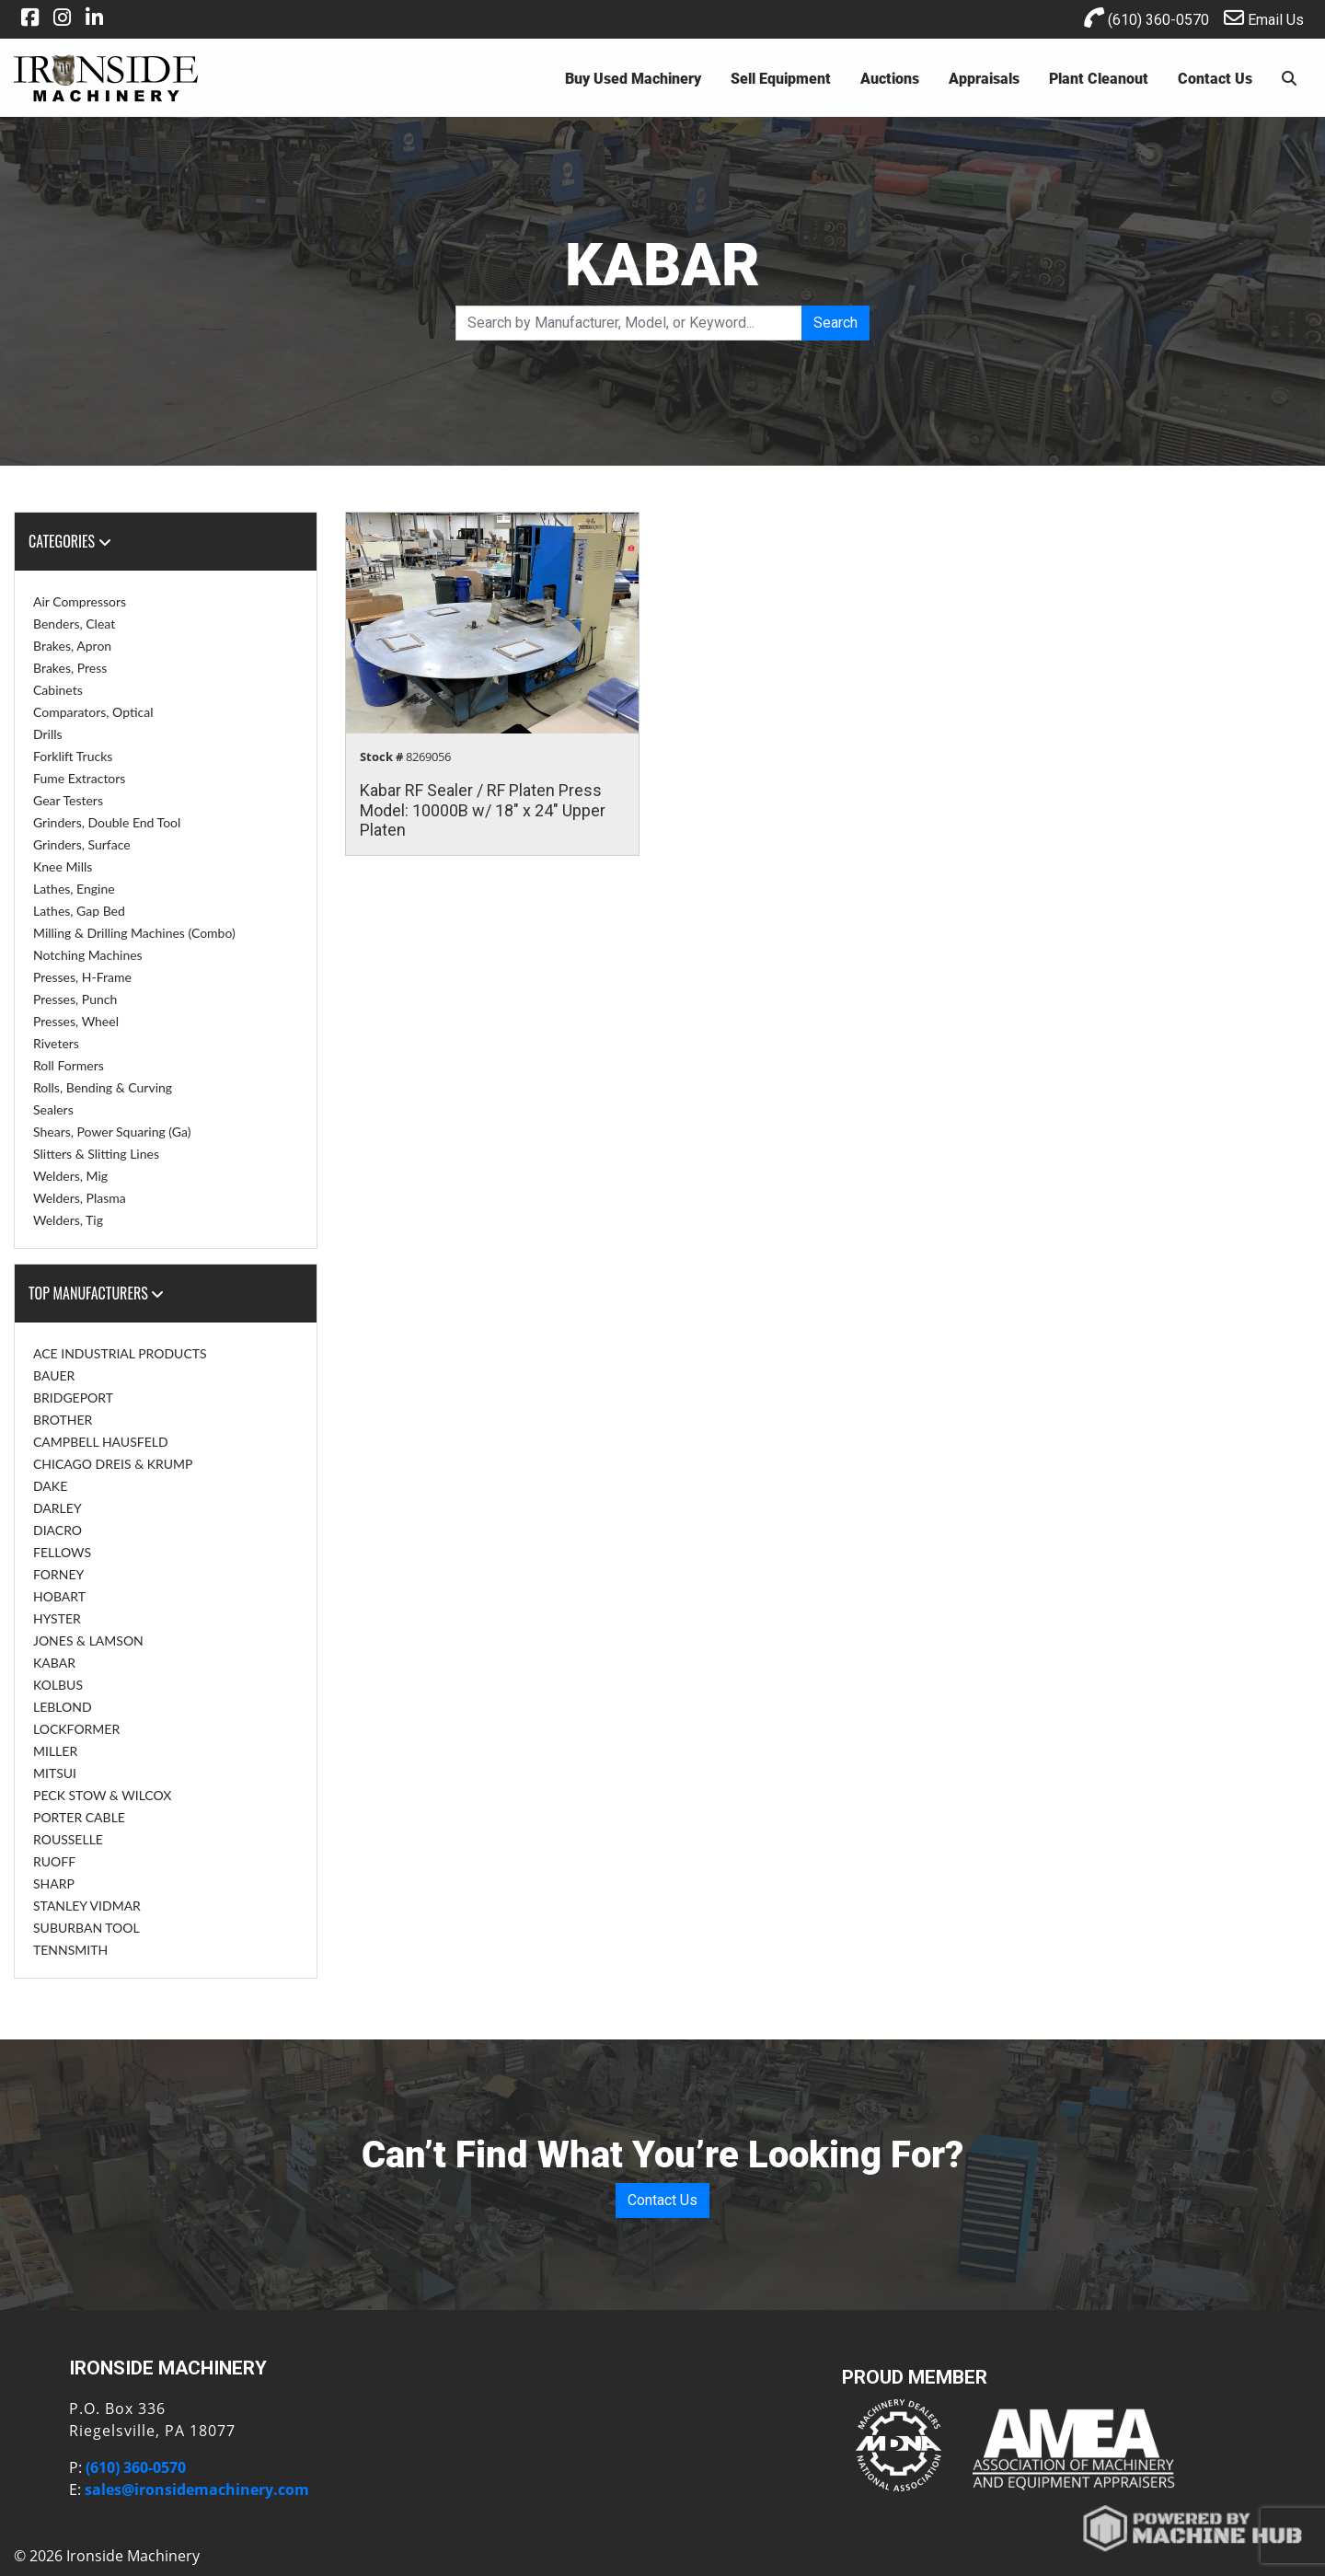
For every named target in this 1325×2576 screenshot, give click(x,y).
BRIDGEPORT (73, 1397)
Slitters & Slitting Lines (96, 1153)
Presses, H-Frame (82, 977)
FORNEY (58, 1574)
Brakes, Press (70, 668)
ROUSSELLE (68, 1839)
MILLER (55, 1751)
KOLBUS (58, 1684)
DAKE (50, 1486)
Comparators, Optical (93, 712)
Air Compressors (79, 601)
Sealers (53, 1109)
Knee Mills (62, 866)
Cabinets (58, 690)
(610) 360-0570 (1146, 18)
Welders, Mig (70, 1176)
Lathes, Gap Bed (79, 910)
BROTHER (62, 1419)
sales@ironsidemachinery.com (197, 2489)
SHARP (54, 1883)
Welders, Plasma (79, 1198)
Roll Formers (68, 1065)
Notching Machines (88, 955)
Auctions (889, 77)
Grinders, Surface (82, 844)
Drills (48, 734)
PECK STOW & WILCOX (102, 1795)
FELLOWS (62, 1552)
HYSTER (57, 1618)
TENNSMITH (70, 1950)
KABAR (54, 1662)
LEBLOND (62, 1707)
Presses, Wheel (76, 1021)
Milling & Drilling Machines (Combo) (134, 933)
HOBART (59, 1596)
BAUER (54, 1375)
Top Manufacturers (96, 1293)
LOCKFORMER (76, 1729)
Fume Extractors (79, 778)
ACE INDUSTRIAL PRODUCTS (120, 1353)
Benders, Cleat (74, 623)
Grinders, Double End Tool (106, 822)
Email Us (1264, 18)
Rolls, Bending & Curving (102, 1087)
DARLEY (57, 1508)
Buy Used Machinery (633, 77)
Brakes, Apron (72, 645)
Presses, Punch (75, 999)
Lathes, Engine (74, 888)
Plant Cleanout (1098, 77)
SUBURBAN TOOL (86, 1927)
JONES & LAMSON (88, 1640)
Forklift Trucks (72, 756)
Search (835, 322)
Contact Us (1215, 77)
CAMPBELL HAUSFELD (100, 1442)
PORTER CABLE (79, 1817)
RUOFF (54, 1861)
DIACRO (57, 1530)
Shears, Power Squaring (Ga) (111, 1131)
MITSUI (54, 1773)
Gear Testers (68, 800)
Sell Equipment (781, 77)
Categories (70, 541)
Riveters (56, 1043)
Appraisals (984, 77)
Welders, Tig (68, 1220)
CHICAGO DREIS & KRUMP (112, 1464)
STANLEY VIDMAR (87, 1905)
